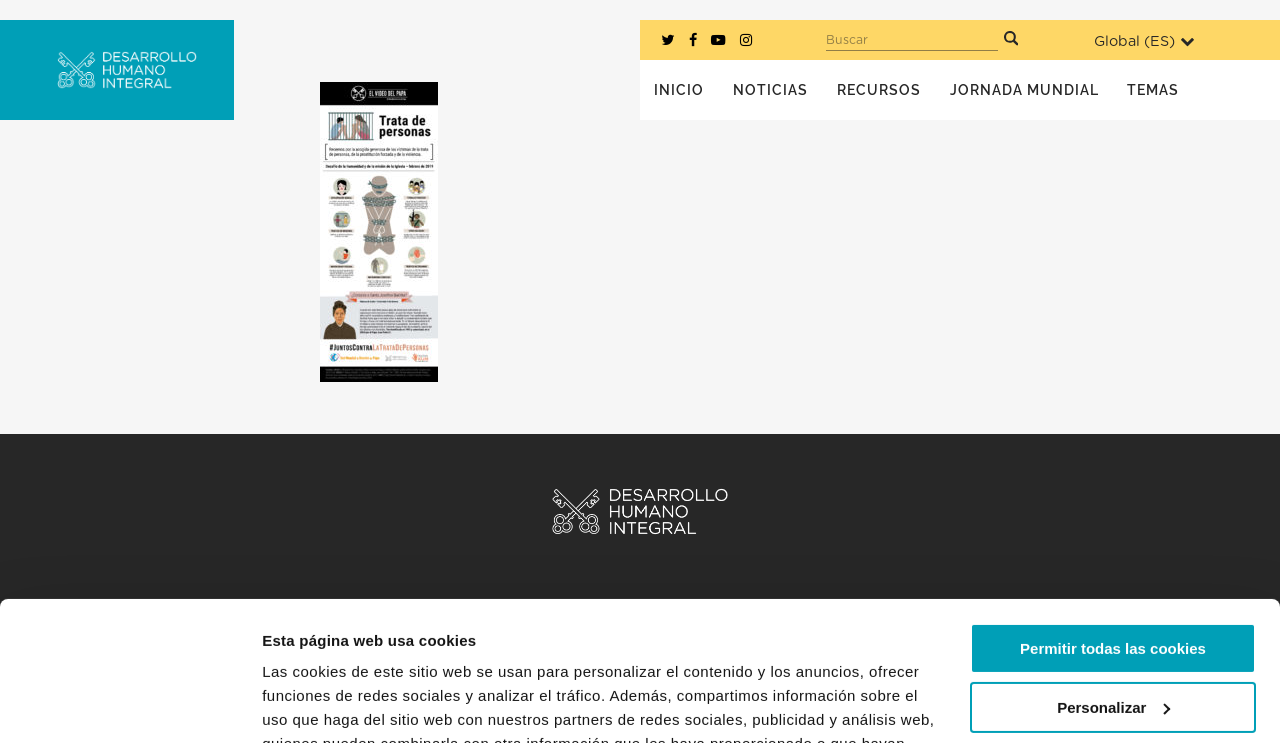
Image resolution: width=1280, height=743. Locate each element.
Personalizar (1113, 587)
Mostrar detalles (320, 703)
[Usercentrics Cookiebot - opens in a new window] (129, 704)
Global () (1144, 41)
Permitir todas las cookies (1113, 529)
